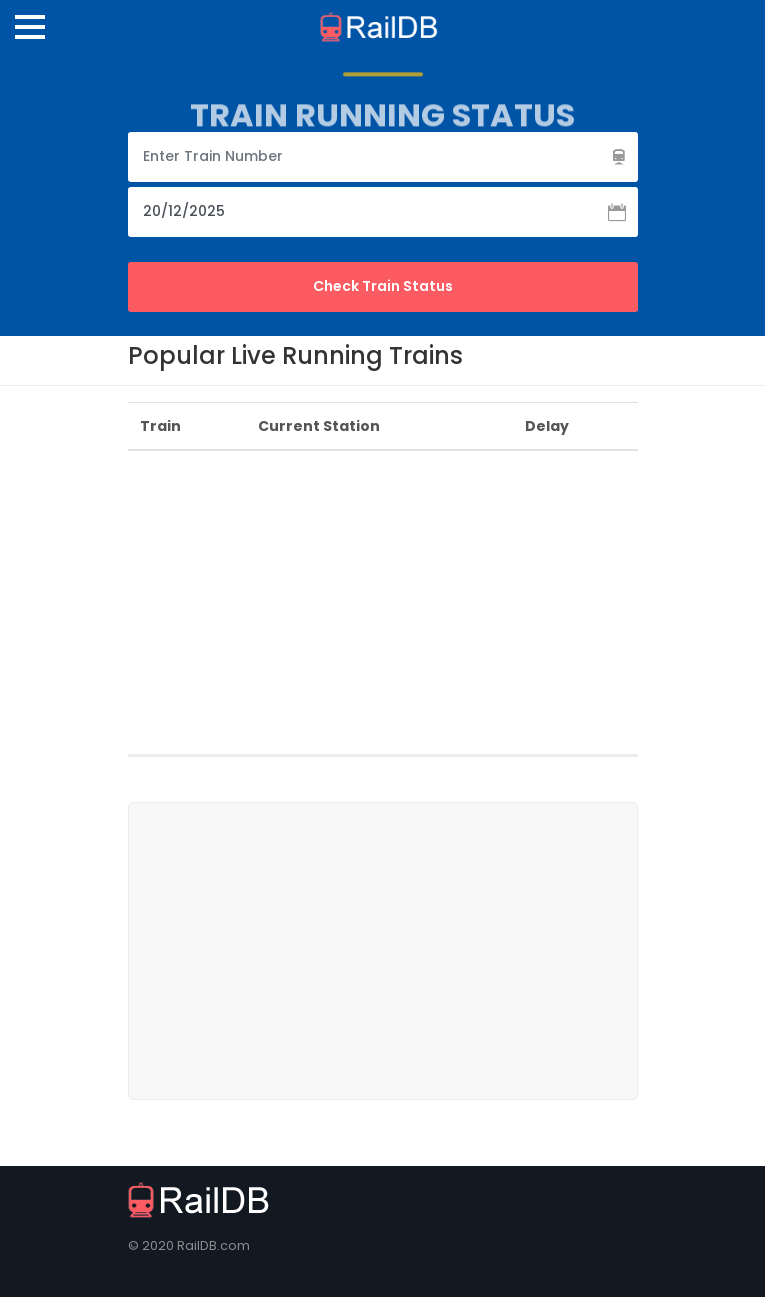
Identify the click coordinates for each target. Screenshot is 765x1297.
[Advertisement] (446, 607)
